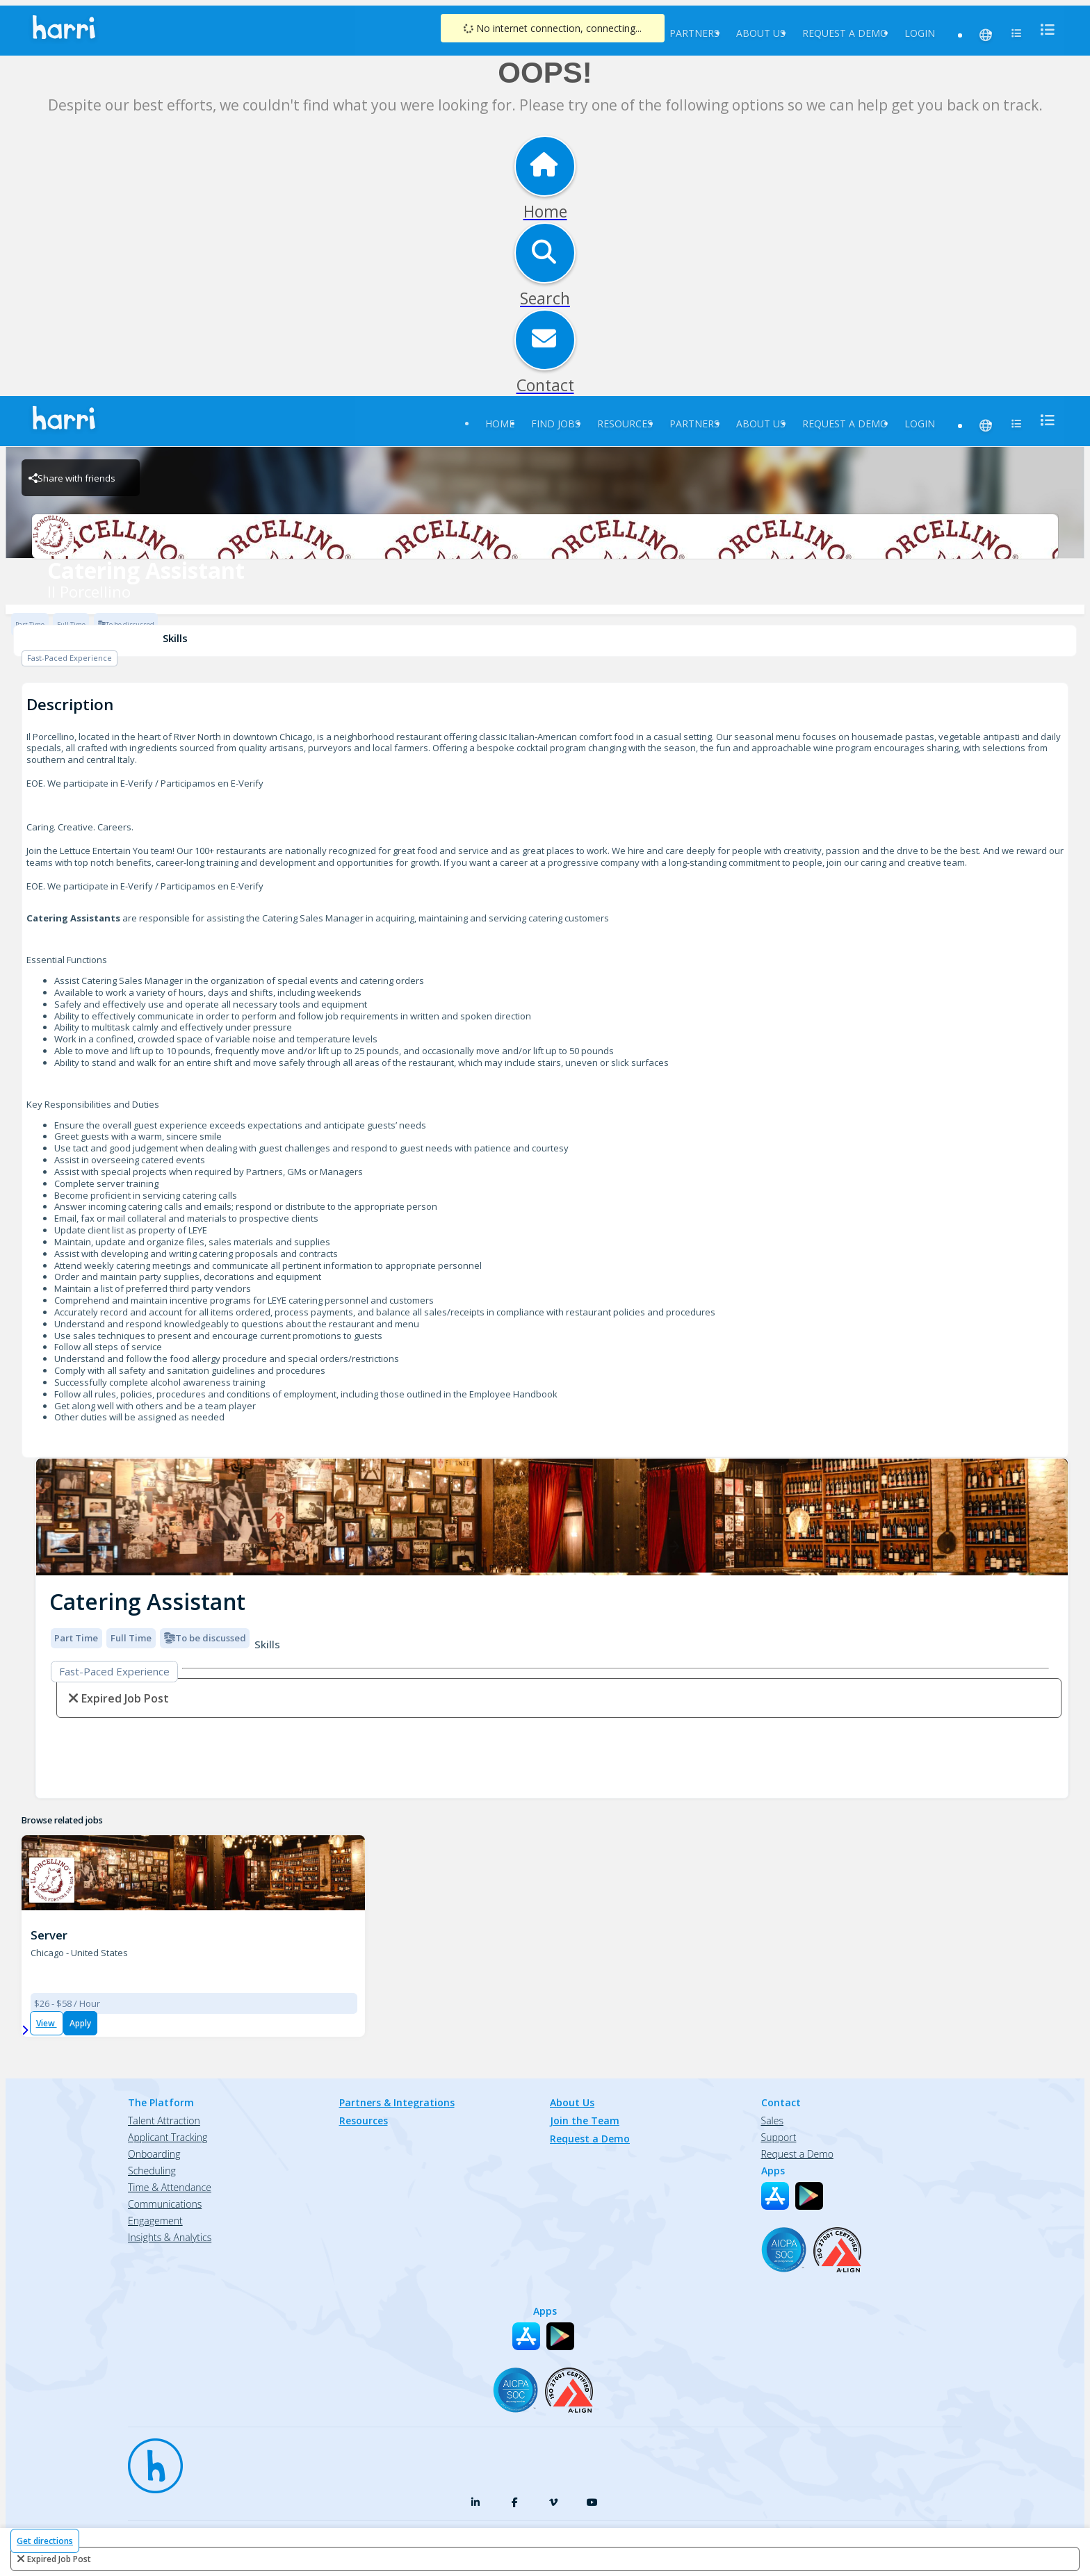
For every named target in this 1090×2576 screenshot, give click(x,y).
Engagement (155, 2220)
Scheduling (152, 2170)
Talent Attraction (164, 2120)
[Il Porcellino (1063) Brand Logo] (51, 1880)
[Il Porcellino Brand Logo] (544, 536)
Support (779, 2137)
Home (499, 423)
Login (919, 33)
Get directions (45, 2541)
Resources (625, 423)
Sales (772, 2120)
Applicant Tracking (167, 2137)
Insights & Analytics (169, 2237)
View (46, 2023)
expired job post (59, 2559)
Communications (165, 2203)
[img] (552, 1517)
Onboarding (154, 2153)
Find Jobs (555, 423)
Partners (694, 33)
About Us (761, 33)
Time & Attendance (169, 2187)
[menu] (1043, 29)
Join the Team (584, 2120)
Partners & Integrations (397, 2102)
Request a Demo (845, 33)
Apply (80, 2023)
